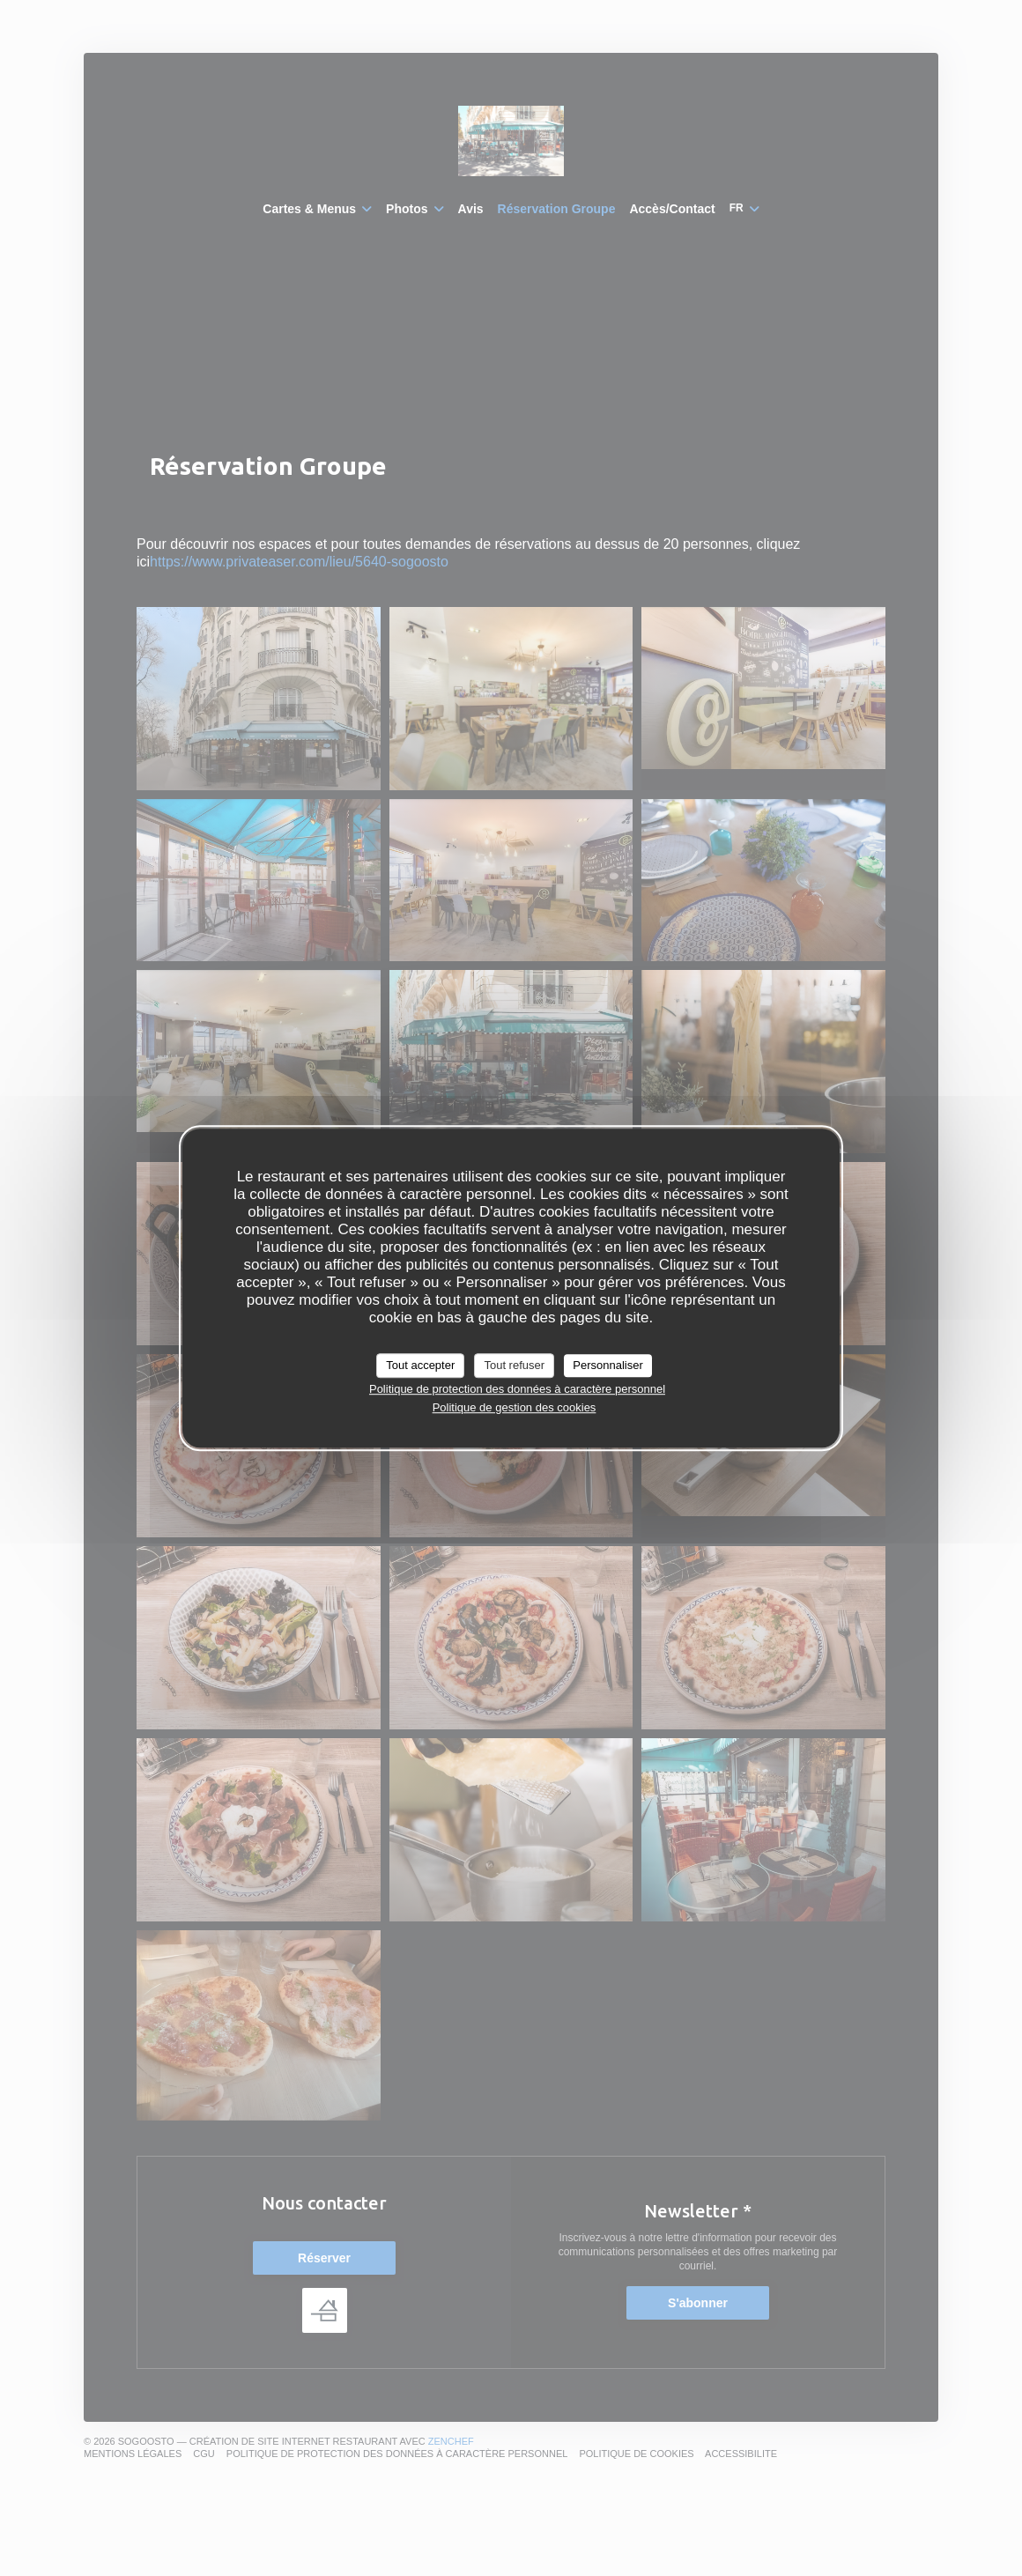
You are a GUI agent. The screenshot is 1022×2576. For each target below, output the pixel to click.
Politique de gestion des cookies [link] (514, 1407)
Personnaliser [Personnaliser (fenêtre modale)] (608, 1365)
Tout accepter (420, 1365)
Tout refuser (514, 1365)
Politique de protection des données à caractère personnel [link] (517, 1388)
